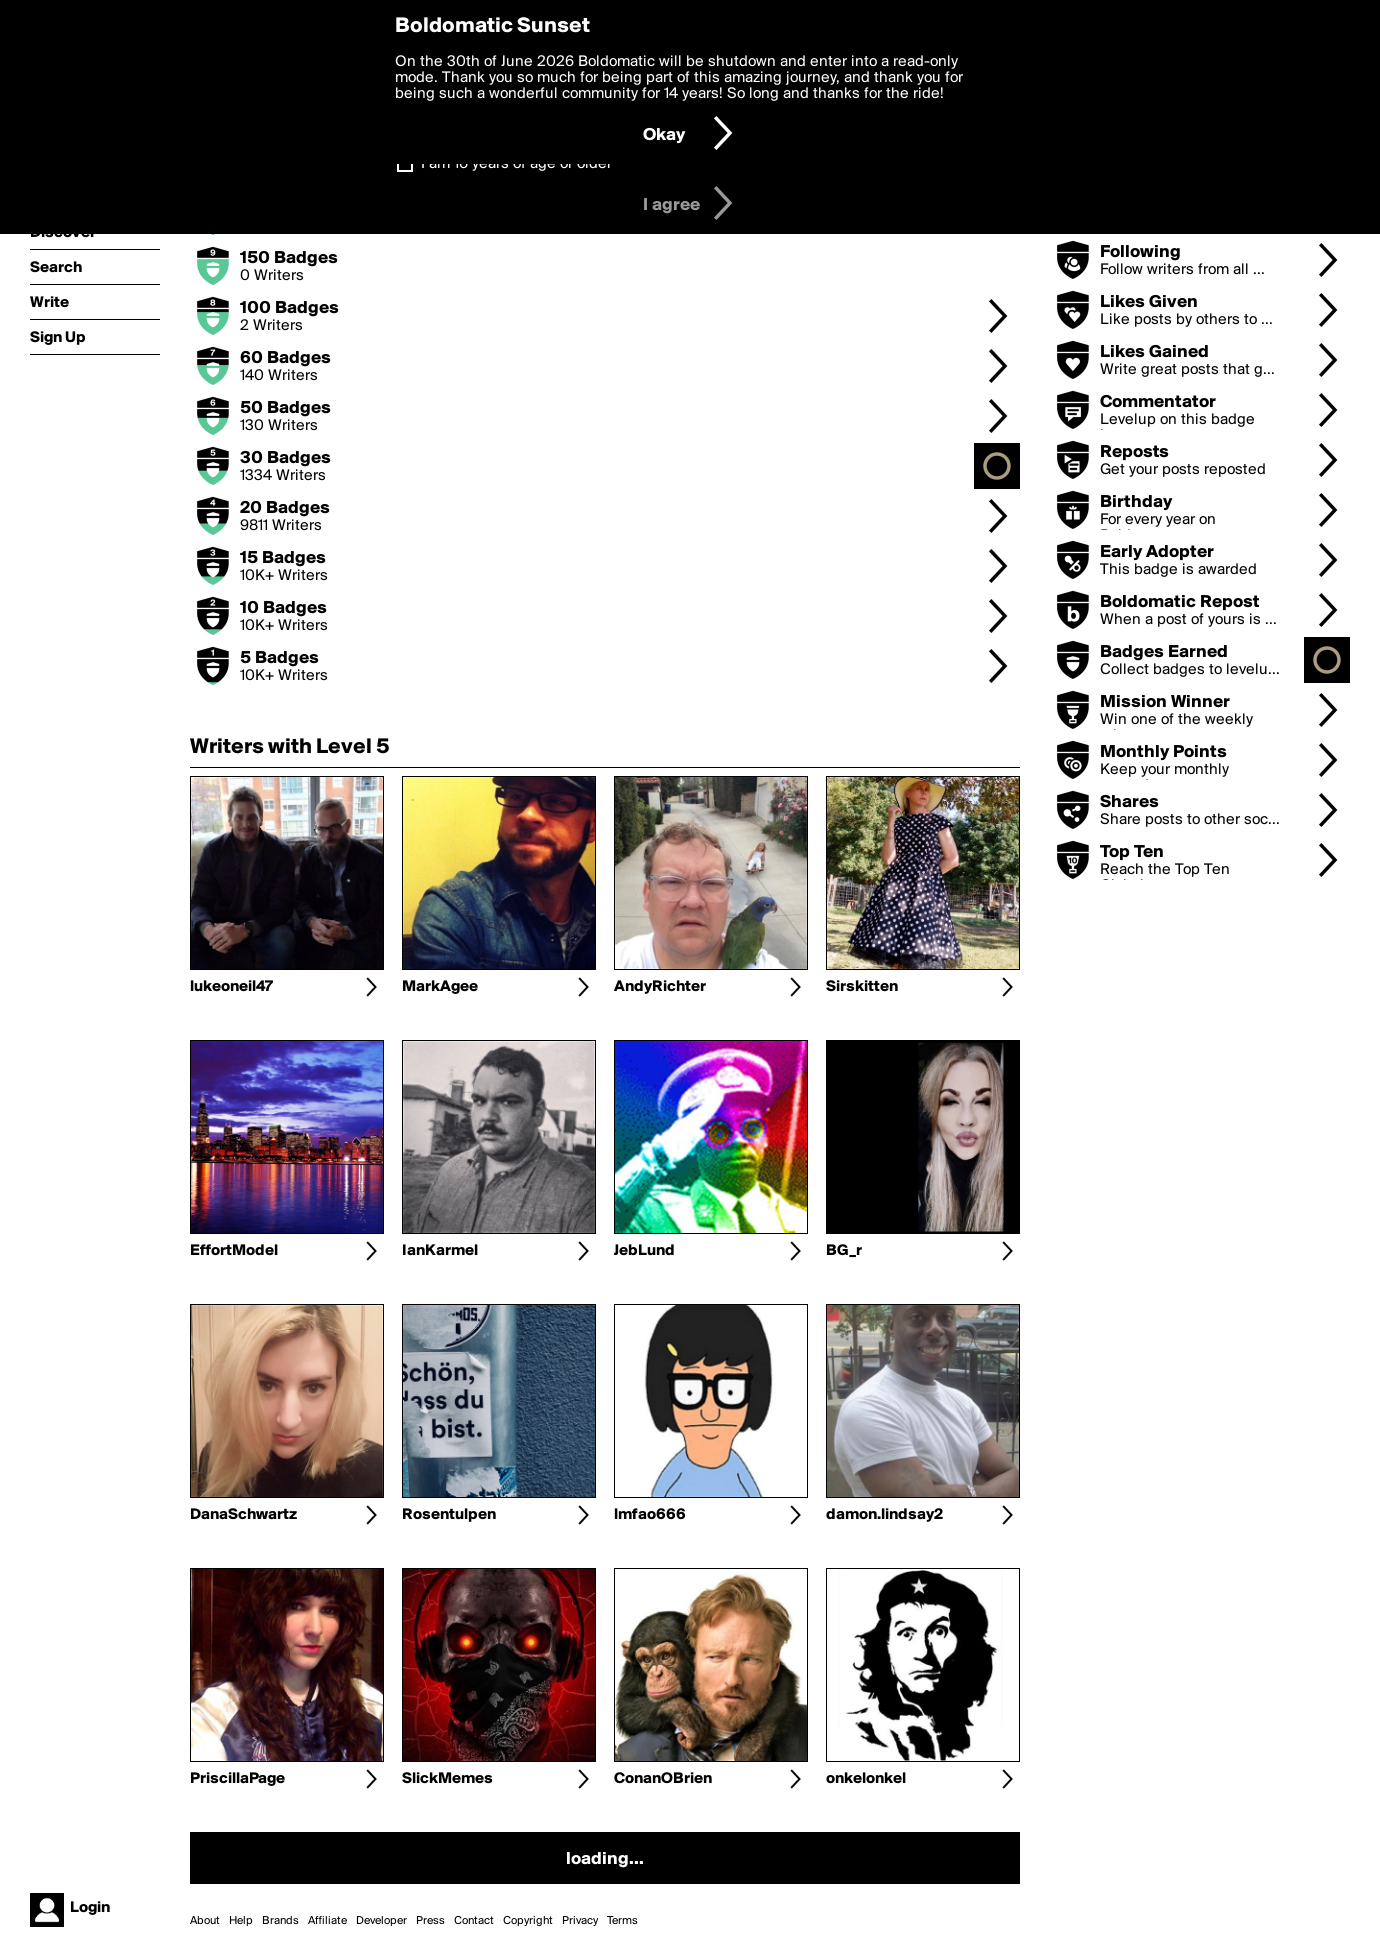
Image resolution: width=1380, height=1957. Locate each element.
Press (430, 1921)
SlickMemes (447, 1779)
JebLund (644, 1251)
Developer (381, 1921)
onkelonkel (866, 1779)
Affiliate (327, 1921)
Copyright (528, 1921)
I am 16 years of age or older (516, 164)
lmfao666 (650, 1515)
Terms (622, 1921)
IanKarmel (440, 1251)
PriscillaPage (237, 1779)
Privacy (580, 1921)
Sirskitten (862, 987)
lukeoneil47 (231, 987)
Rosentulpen (449, 1515)
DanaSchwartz (243, 1515)
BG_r (844, 1251)
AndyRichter (660, 987)
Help (241, 1921)
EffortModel (234, 1251)
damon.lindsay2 (884, 1515)
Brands (280, 1921)
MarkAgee (440, 987)
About (205, 1921)
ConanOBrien (663, 1779)
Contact (474, 1921)
